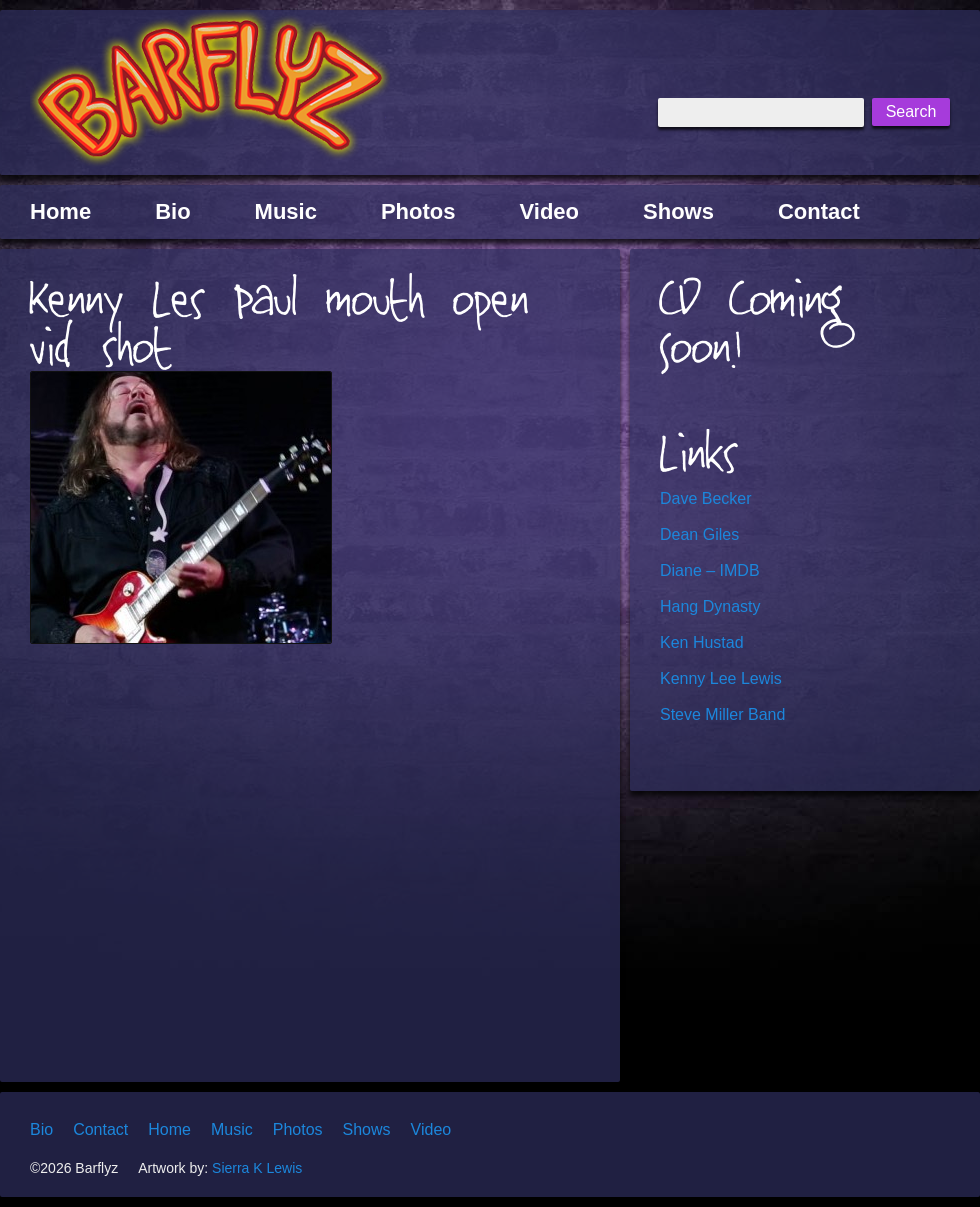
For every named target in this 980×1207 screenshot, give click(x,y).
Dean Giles (699, 534)
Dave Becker (706, 498)
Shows (678, 211)
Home (60, 211)
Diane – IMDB (710, 570)
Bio (172, 211)
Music (286, 211)
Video (550, 211)
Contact (819, 211)
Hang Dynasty (710, 606)
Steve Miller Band (722, 714)
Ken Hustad (702, 642)
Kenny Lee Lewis (721, 678)
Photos (418, 211)
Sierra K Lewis (257, 1168)
